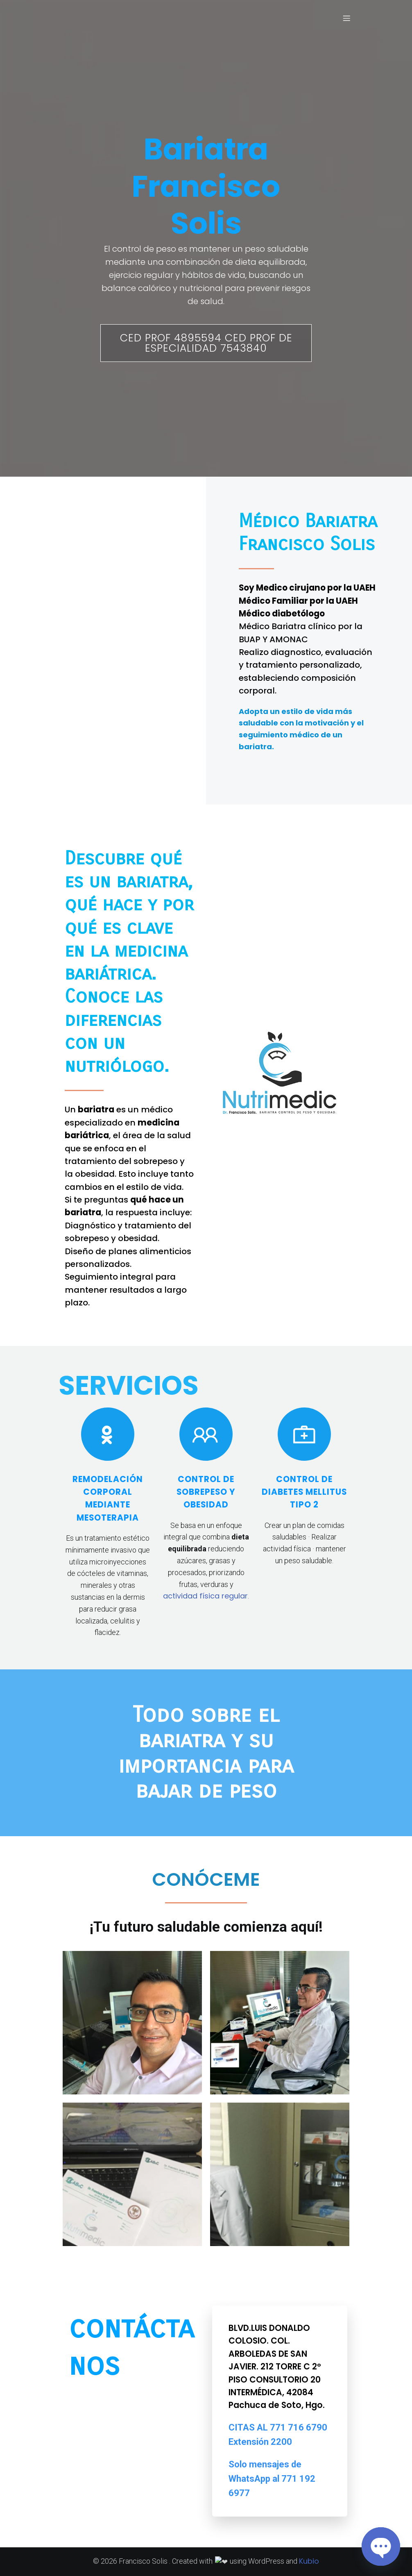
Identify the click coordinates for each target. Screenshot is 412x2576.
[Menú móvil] (346, 18)
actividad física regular (205, 1596)
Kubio (305, 2561)
